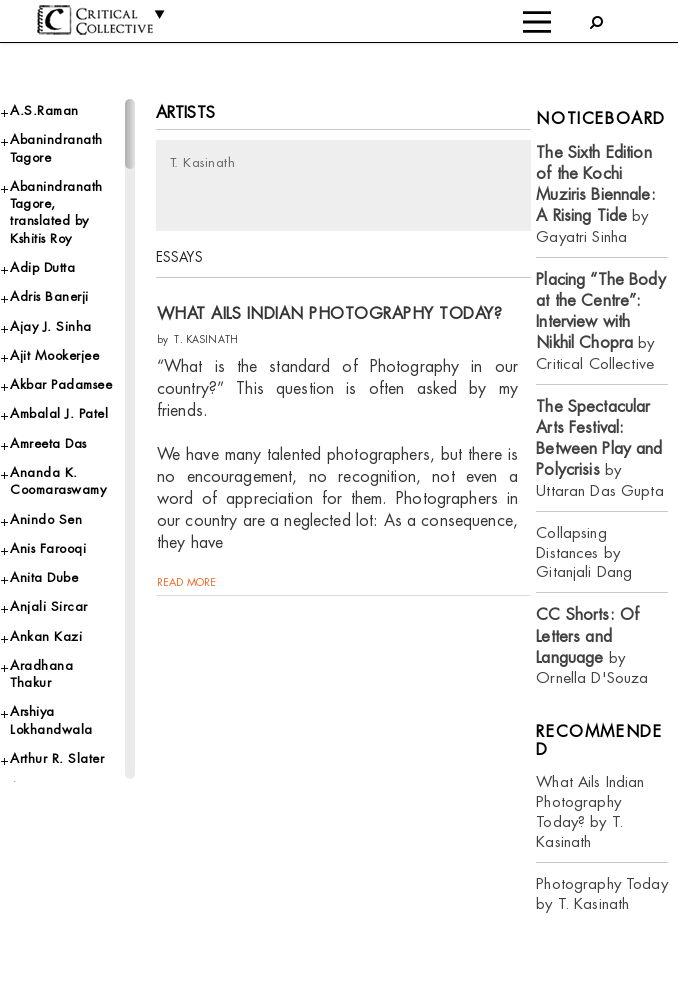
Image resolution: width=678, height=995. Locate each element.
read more (186, 582)
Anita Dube (44, 577)
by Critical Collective (600, 321)
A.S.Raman (44, 110)
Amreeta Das (48, 443)
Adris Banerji (49, 296)
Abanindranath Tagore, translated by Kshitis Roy (56, 212)
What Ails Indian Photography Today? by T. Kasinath (590, 811)
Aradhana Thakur (41, 674)
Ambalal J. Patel (59, 413)
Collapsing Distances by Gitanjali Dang (584, 552)
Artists (185, 112)
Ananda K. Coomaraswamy (58, 481)
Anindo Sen (46, 519)
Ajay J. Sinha (51, 326)
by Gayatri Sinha (595, 194)
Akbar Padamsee (61, 384)
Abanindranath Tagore (56, 148)
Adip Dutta (42, 267)
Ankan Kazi (46, 636)
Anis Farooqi (48, 548)
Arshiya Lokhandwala (51, 720)
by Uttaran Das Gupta (599, 448)
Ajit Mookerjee (54, 355)
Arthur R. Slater (57, 758)
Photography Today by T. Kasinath (601, 893)
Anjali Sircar (49, 606)
